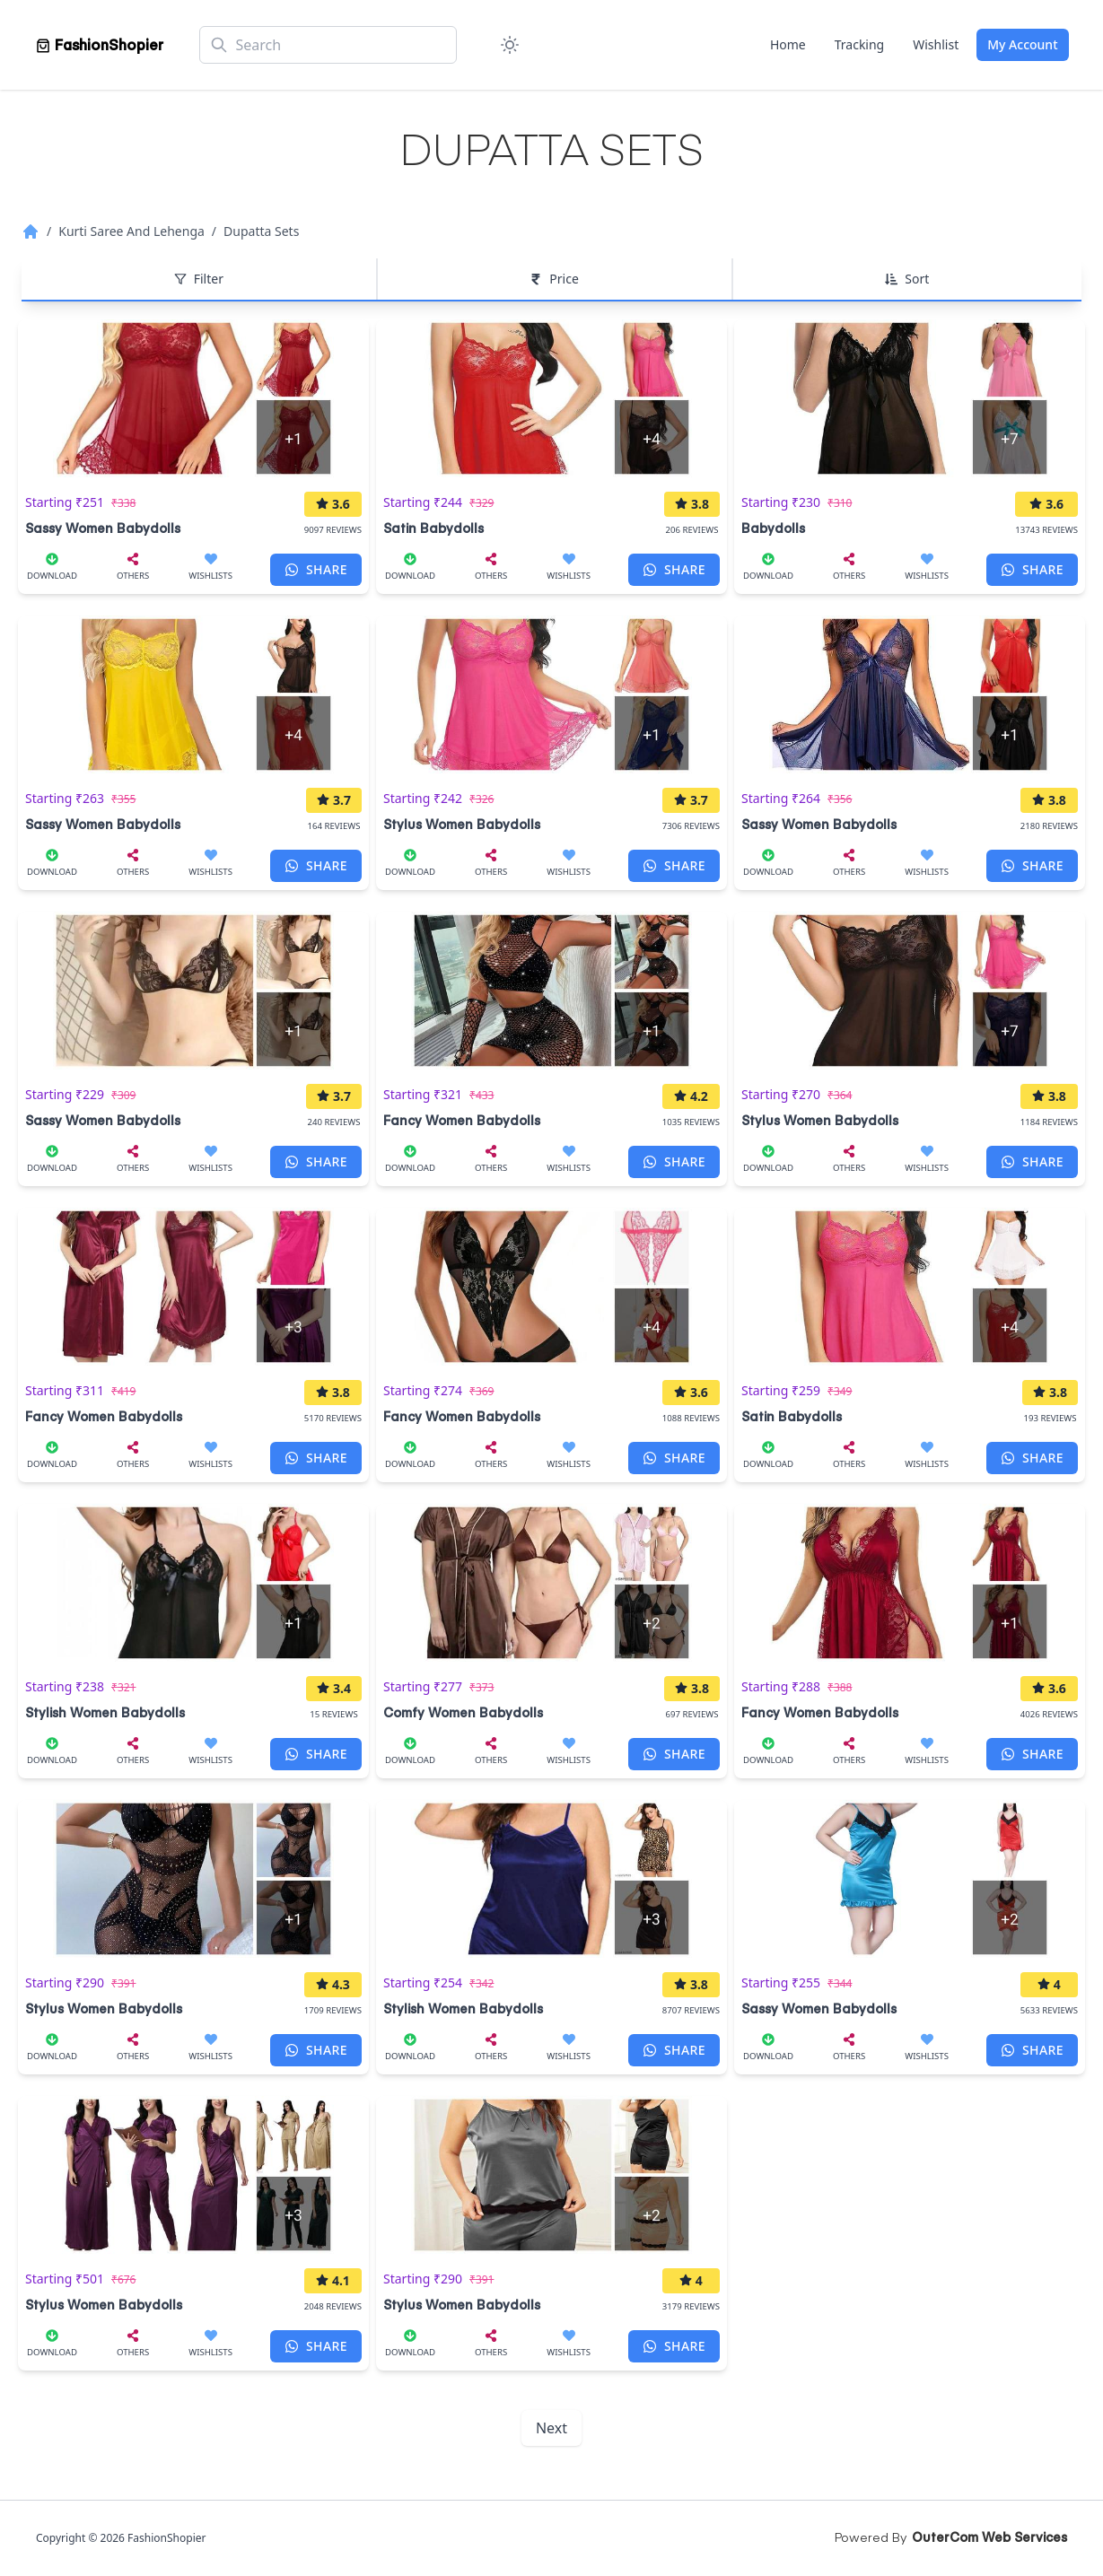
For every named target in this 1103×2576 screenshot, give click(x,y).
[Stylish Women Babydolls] (193, 1613)
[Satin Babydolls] (551, 428)
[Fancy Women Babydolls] (551, 1021)
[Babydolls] (909, 428)
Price (554, 278)
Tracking (860, 44)
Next (551, 2428)
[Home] (99, 45)
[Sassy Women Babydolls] (193, 428)
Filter (198, 278)
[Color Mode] (510, 45)
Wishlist (936, 44)
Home (788, 44)
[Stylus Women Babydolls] (551, 725)
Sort (907, 278)
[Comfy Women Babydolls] (551, 1613)
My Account (1022, 44)
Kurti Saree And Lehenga (131, 231)
